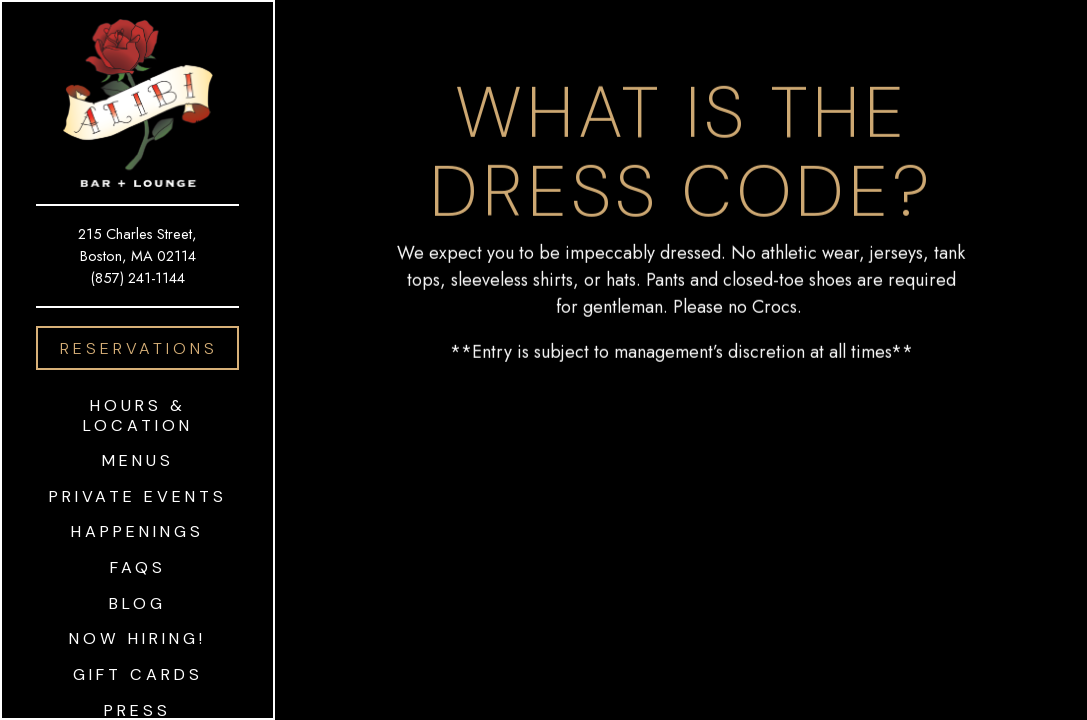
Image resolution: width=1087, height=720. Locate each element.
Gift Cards (142, 674)
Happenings (137, 531)
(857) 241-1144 (138, 277)
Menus (138, 460)
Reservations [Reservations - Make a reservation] (139, 348)
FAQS (138, 567)
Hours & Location (138, 415)
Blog (137, 603)
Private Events (138, 496)
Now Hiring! (137, 638)
